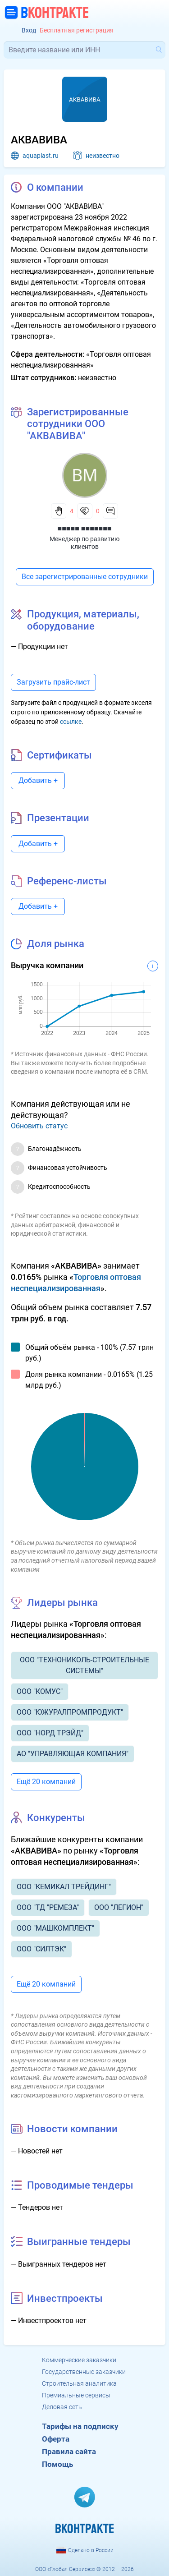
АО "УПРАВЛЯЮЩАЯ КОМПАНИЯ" (72, 1753)
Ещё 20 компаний (46, 1781)
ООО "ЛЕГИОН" (118, 1907)
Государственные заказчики (84, 2371)
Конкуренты (56, 1817)
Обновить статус (39, 1126)
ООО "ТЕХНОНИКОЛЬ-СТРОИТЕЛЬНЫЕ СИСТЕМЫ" (84, 1665)
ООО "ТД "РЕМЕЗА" (48, 1907)
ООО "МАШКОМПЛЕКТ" (55, 1928)
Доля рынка (55, 943)
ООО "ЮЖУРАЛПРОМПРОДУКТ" (70, 1712)
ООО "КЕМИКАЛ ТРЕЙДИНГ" (64, 1886)
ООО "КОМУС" (40, 1691)
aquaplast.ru (41, 155)
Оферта (55, 2438)
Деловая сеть (62, 2406)
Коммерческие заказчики (79, 2360)
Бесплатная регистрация (77, 30)
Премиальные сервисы (76, 2395)
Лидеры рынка (62, 1602)
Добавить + (38, 780)
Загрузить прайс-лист (53, 682)
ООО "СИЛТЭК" (41, 1949)
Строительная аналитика (79, 2383)
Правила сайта (69, 2451)
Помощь (57, 2464)
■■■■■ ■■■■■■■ (85, 528)
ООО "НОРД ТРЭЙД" (50, 1733)
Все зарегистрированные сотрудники (85, 576)
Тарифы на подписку (80, 2426)
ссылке (71, 721)
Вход (29, 30)
